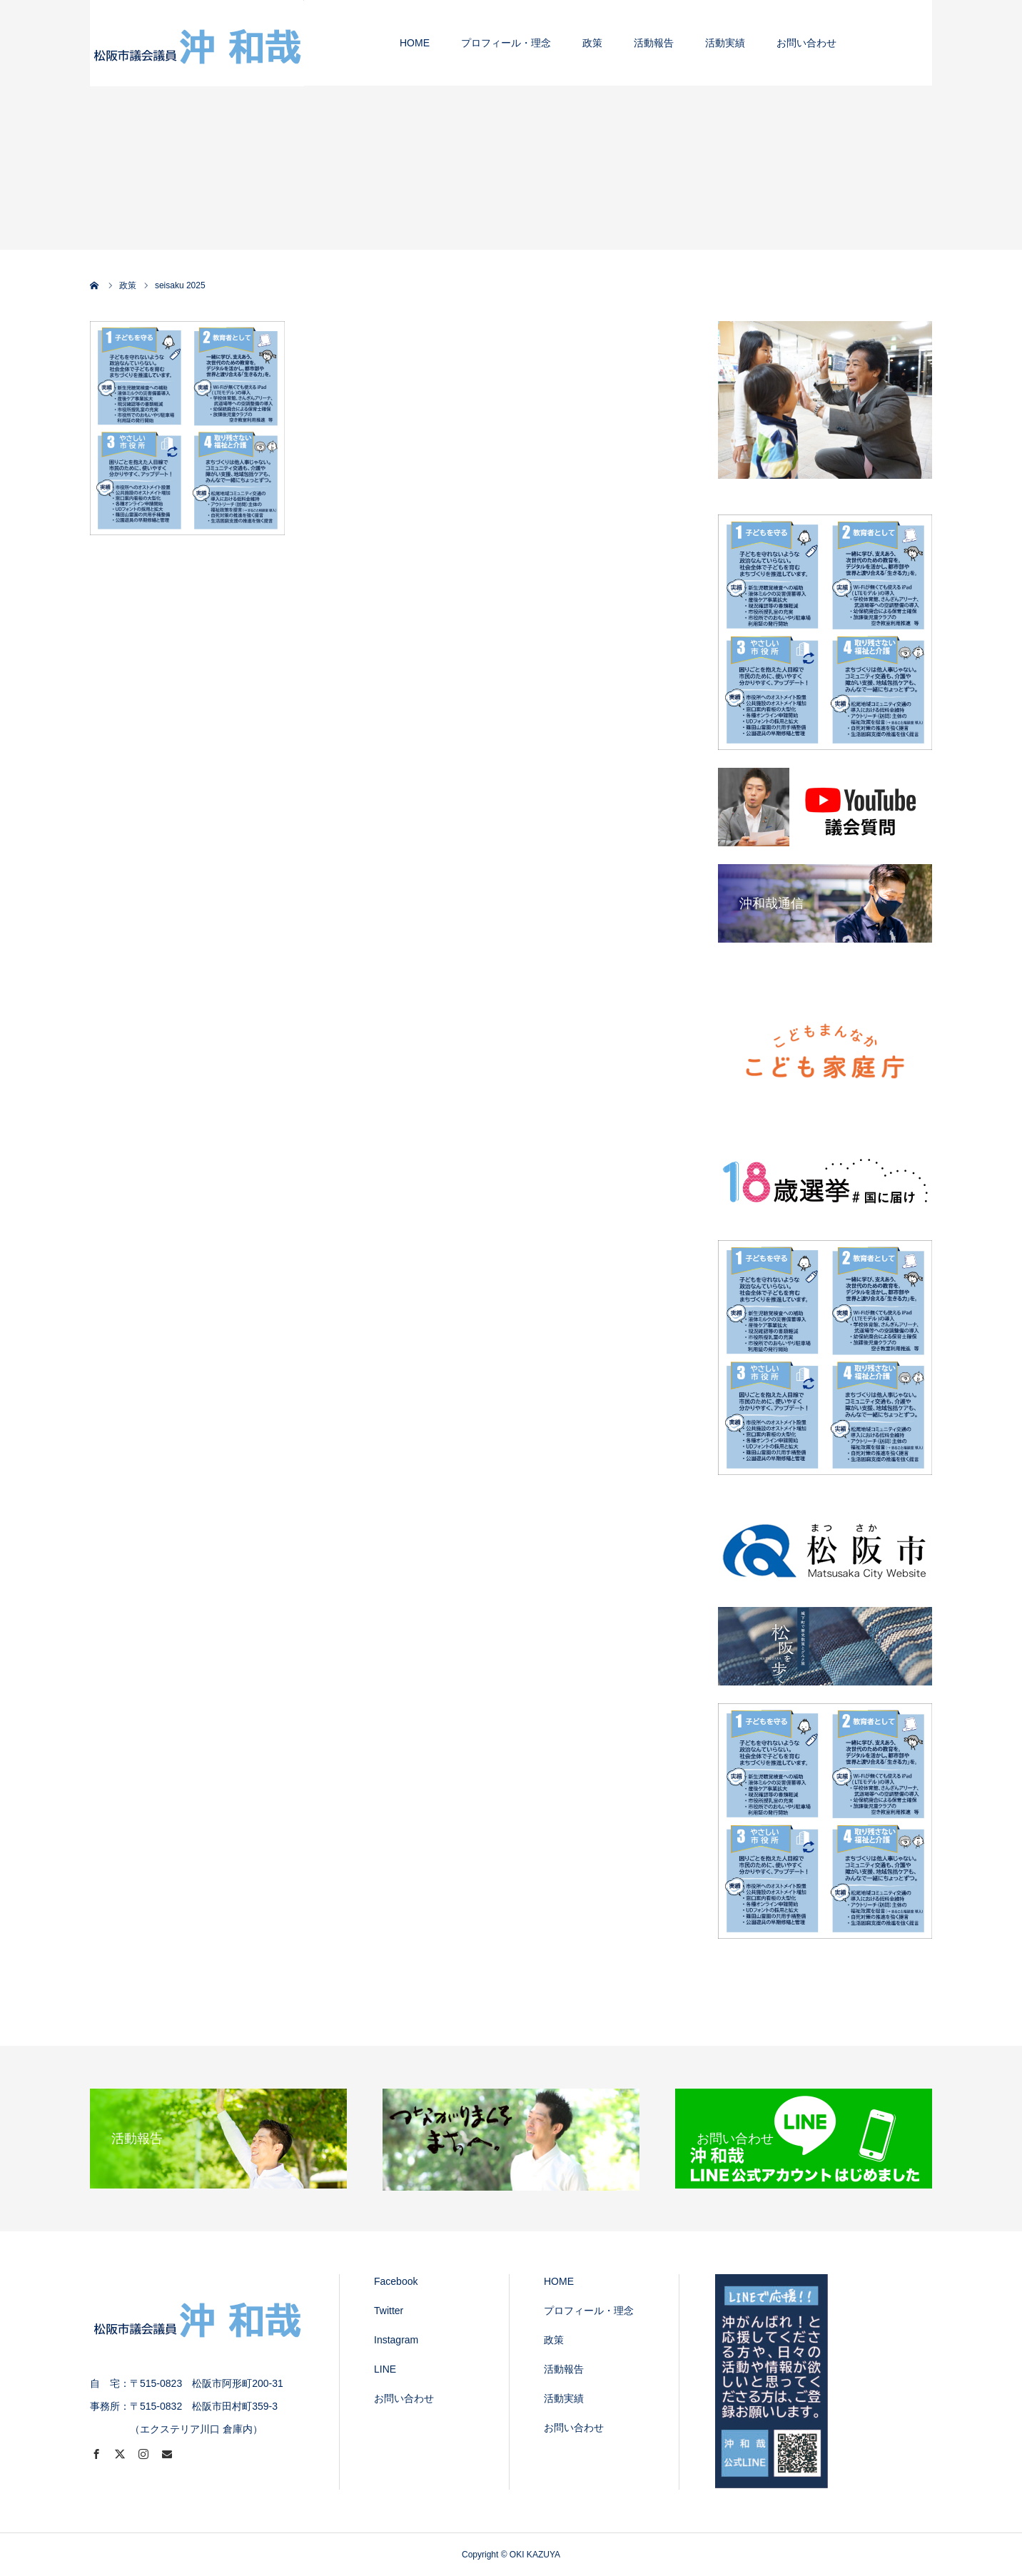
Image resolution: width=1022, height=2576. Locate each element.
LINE (385, 2369)
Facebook (396, 2281)
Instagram (396, 2340)
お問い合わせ (404, 2398)
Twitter (388, 2310)
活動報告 (564, 2369)
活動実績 (564, 2398)
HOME (559, 2281)
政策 (554, 2340)
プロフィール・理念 (589, 2310)
